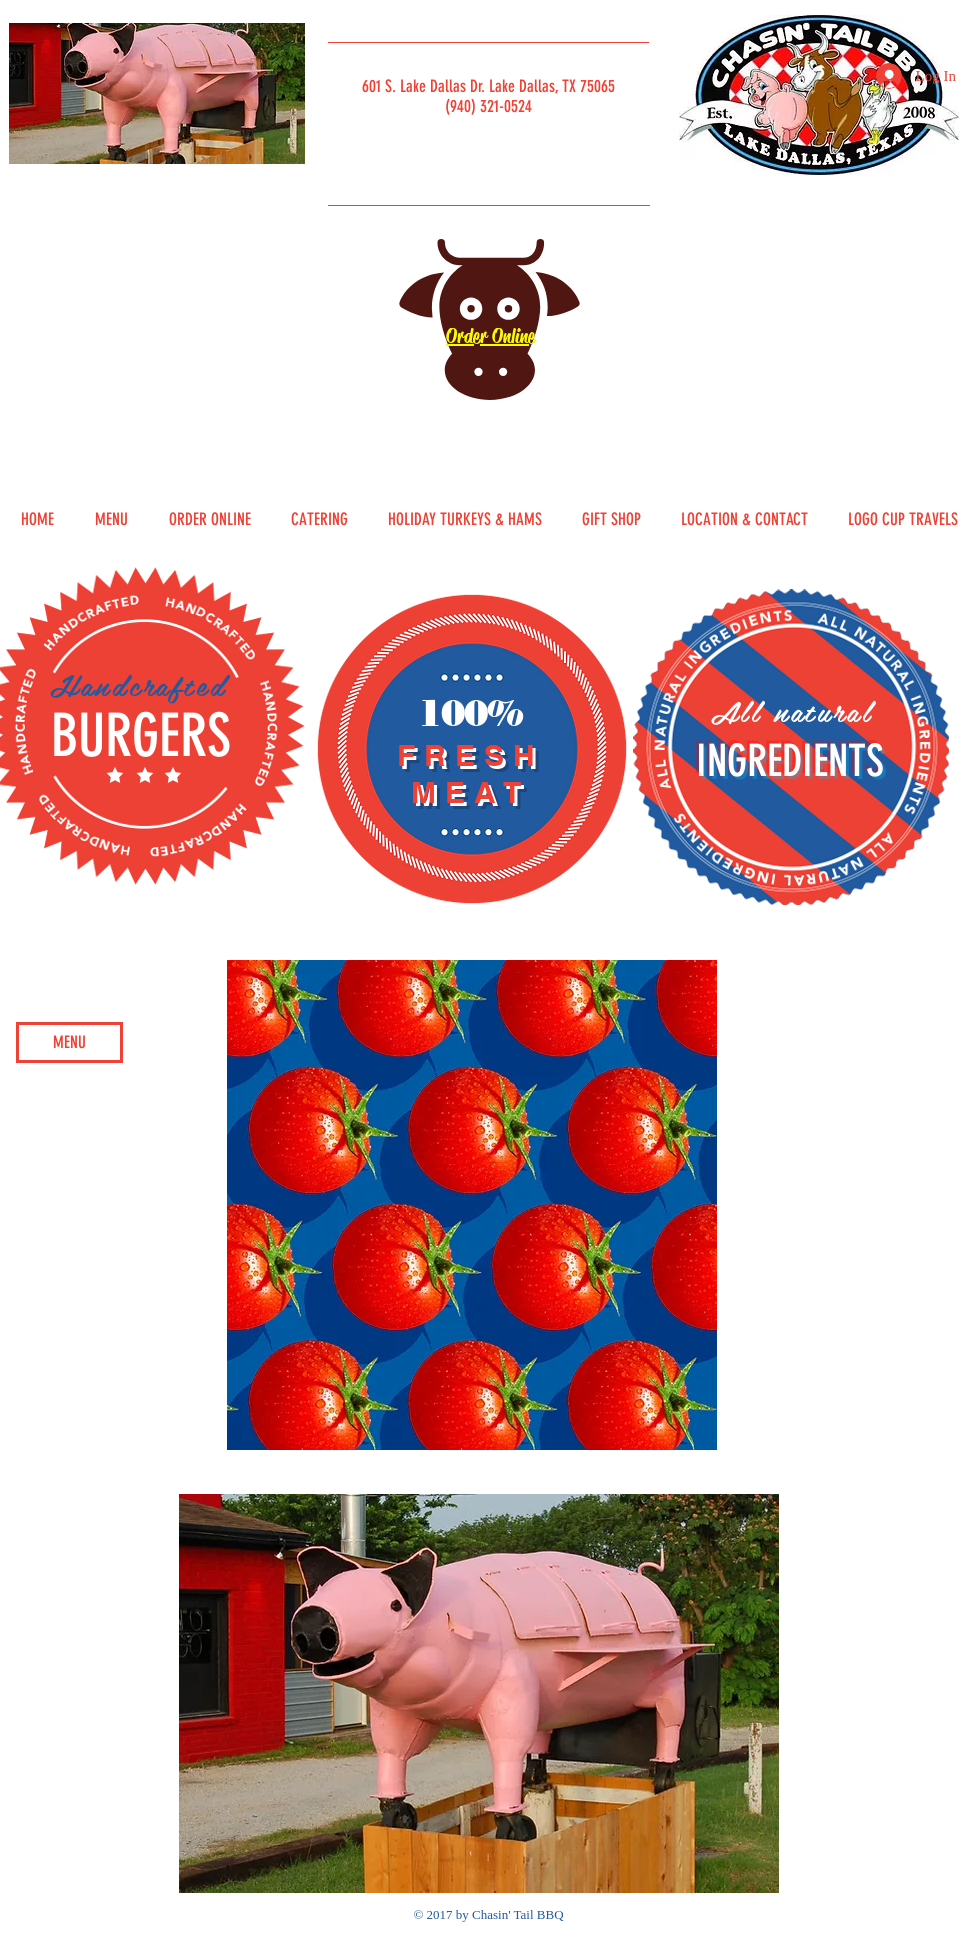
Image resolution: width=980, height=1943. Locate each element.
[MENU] (69, 1042)
